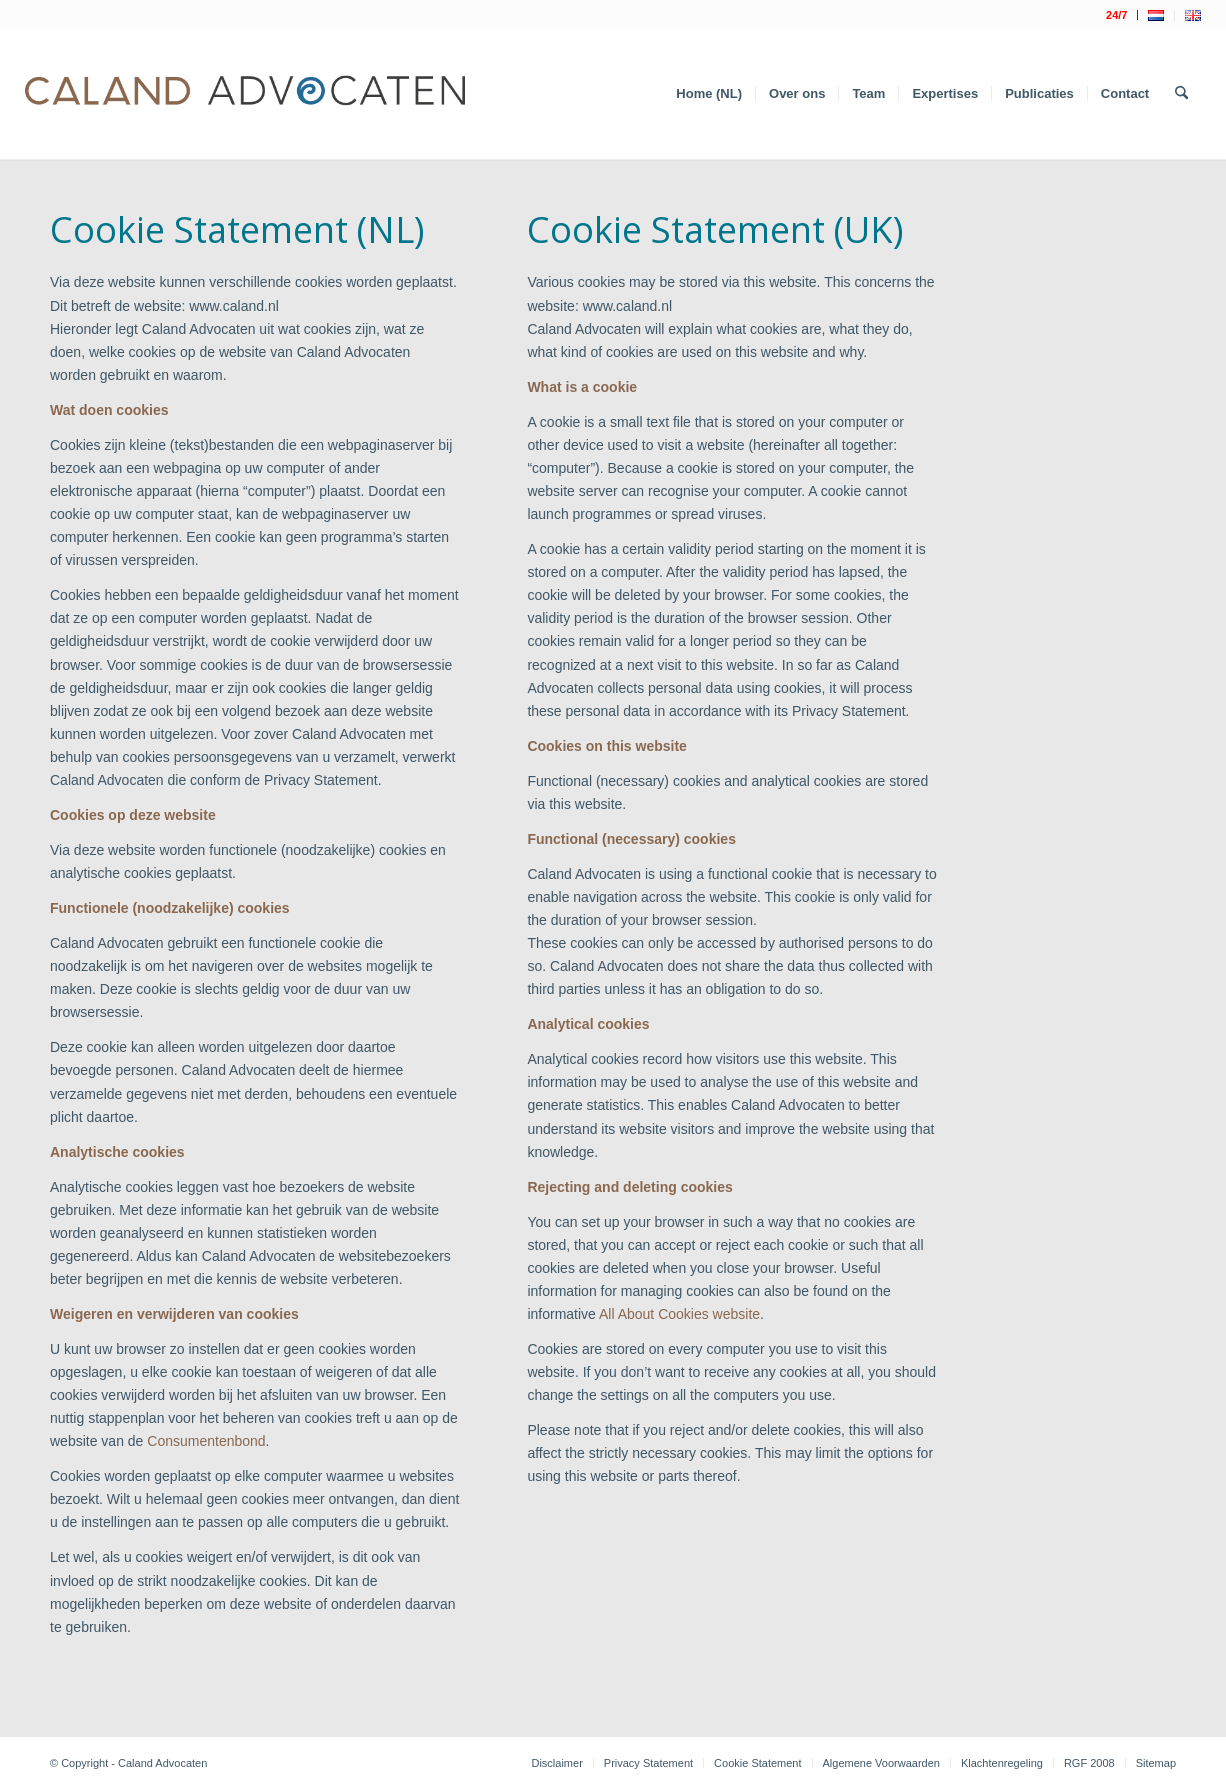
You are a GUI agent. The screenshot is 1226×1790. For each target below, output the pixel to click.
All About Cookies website (679, 1314)
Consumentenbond (206, 1441)
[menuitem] (1117, 15)
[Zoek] (1181, 94)
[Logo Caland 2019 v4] (245, 94)
